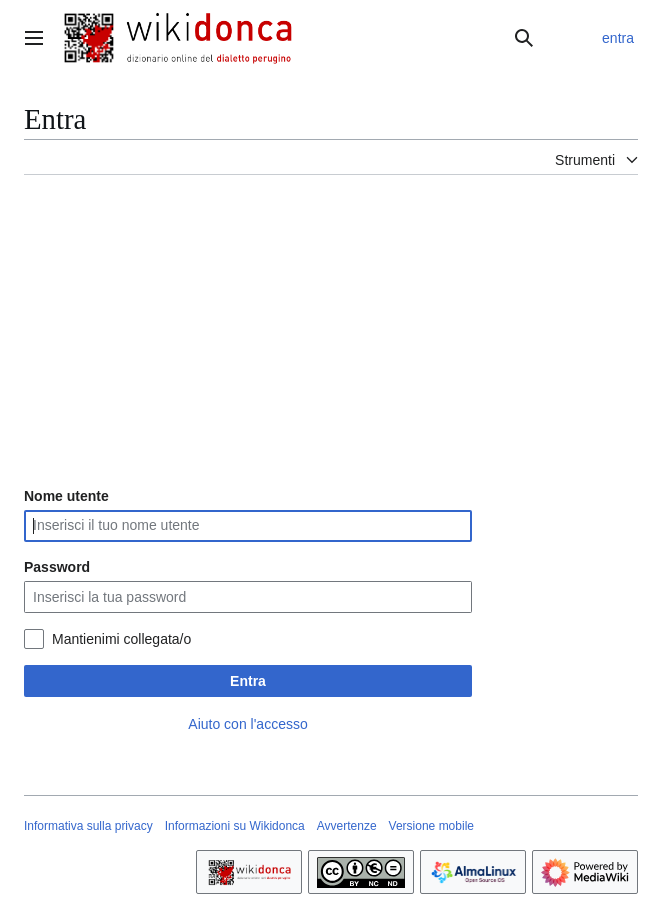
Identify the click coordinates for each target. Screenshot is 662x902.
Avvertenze (347, 826)
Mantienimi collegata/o (121, 639)
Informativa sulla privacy (88, 826)
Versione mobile (431, 826)
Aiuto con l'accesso (247, 724)
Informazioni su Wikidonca (235, 826)
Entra (248, 681)
